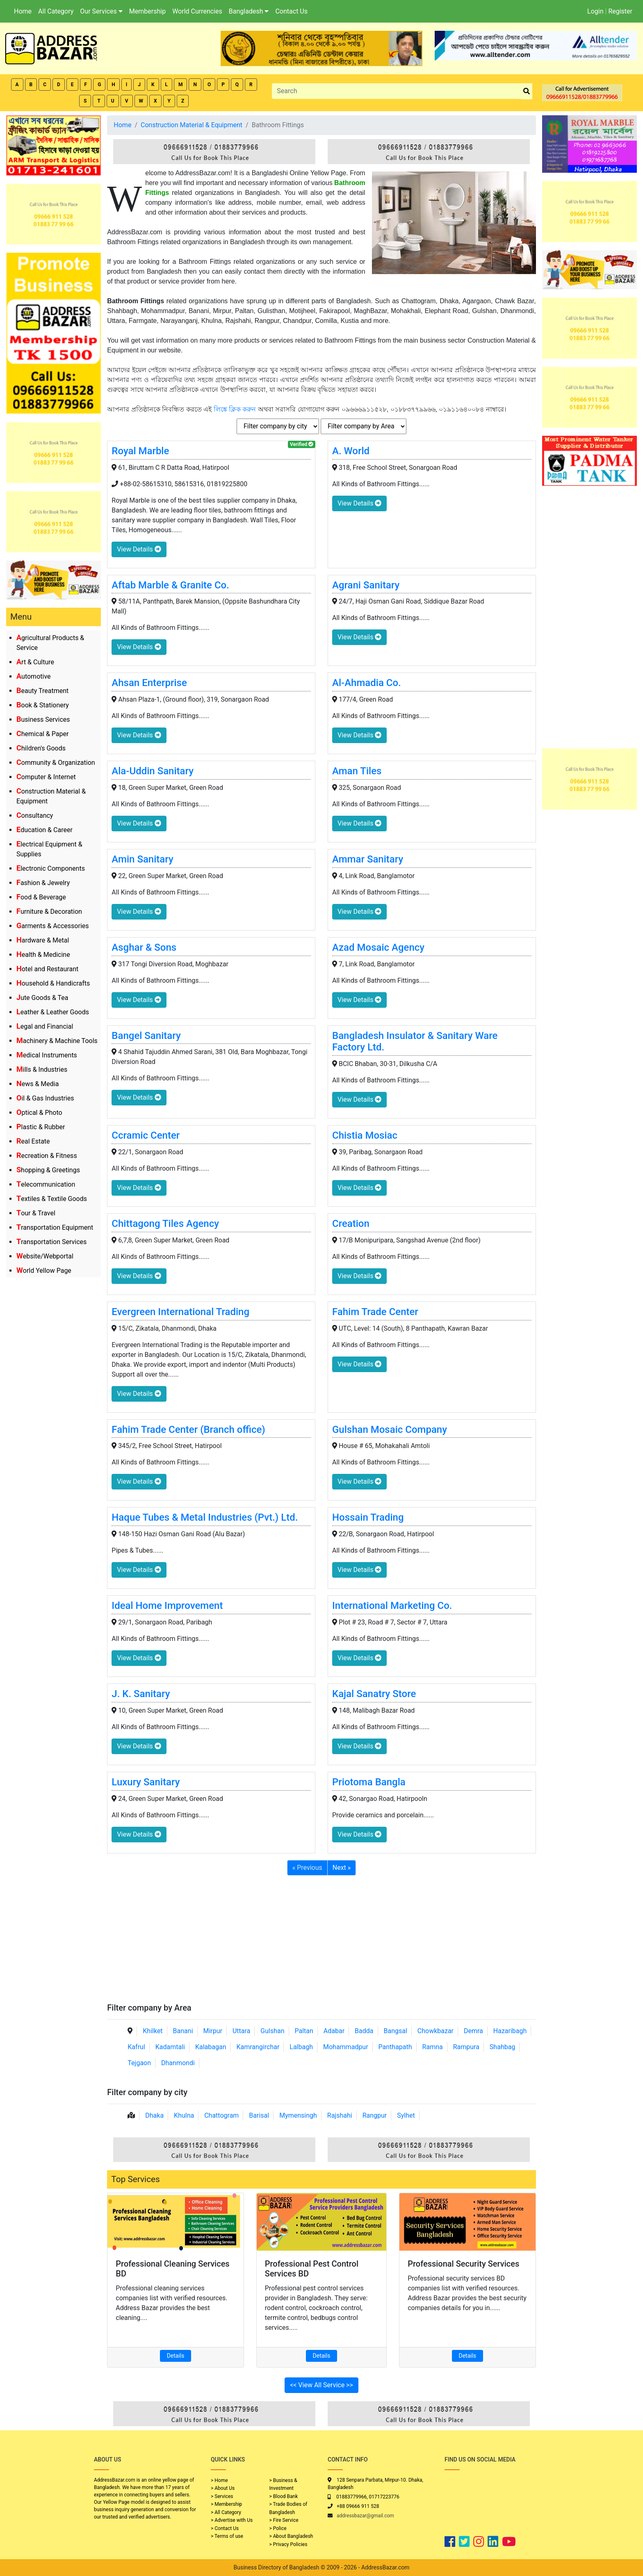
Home (23, 11)
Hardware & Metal (42, 940)
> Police (278, 2528)
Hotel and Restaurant (47, 969)
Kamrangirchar (257, 2047)
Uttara (241, 2031)
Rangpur (375, 2115)
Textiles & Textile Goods (51, 1199)
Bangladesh (249, 11)
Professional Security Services (463, 2264)
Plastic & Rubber (40, 1127)
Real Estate (33, 1141)
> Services (222, 2496)
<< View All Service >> (321, 2385)
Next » (342, 1867)
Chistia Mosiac (364, 1135)
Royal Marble (140, 451)
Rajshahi (339, 2115)
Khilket (152, 2031)
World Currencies (197, 11)
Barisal (259, 2115)
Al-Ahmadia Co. (366, 683)
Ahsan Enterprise (149, 683)
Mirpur (212, 2031)
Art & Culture (35, 662)
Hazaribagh (510, 2031)
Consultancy (34, 815)
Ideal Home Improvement (167, 1605)
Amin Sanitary (142, 859)
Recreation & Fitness (46, 1156)
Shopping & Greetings (48, 1170)
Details (176, 2355)
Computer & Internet (46, 777)
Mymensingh (298, 2115)
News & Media (37, 1084)
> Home (219, 2480)
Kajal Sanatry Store (374, 1694)
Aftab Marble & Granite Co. (170, 585)
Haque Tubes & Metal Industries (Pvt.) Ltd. (205, 1517)
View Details (139, 549)
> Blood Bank (283, 2496)
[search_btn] (526, 91)
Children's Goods (41, 748)
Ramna (432, 2047)
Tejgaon (139, 2063)
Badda (364, 2031)
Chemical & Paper (42, 734)
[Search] (396, 91)
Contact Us (291, 11)
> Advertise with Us (232, 2520)
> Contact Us (225, 2528)
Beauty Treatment (42, 691)
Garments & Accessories (52, 926)
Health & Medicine (43, 955)
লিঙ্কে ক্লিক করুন (235, 409)
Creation (350, 1223)
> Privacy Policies (288, 2544)
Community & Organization (55, 762)
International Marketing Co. (392, 1605)
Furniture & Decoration (49, 911)
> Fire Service (284, 2520)
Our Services (101, 11)
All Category (55, 11)
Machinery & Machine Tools (57, 1041)
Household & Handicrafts (53, 983)
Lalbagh (301, 2047)
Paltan (303, 2031)
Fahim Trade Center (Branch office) (188, 1429)
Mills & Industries (41, 1069)
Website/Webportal (44, 1256)
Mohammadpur (345, 2047)
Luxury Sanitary (146, 1782)
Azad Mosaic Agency (378, 947)
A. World (350, 451)
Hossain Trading (368, 1517)
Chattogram (221, 2115)
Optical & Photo (39, 1112)
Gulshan (272, 2031)
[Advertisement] (321, 1941)
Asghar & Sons (144, 947)
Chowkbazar (435, 2031)
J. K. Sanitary (141, 1694)
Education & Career (44, 830)
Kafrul (136, 2047)
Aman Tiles (356, 771)
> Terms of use (227, 2536)
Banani (183, 2031)
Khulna (184, 2115)
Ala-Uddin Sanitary (153, 771)
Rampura (466, 2047)
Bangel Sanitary (146, 1035)
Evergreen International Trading (180, 1312)
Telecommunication (45, 1184)
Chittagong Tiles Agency (165, 1223)
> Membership (226, 2504)
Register (620, 11)
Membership (147, 11)
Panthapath (395, 2047)
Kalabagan (210, 2047)
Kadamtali (170, 2047)
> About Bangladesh (291, 2536)
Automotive (33, 676)
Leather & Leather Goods (52, 1012)
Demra (473, 2031)
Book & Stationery (42, 705)
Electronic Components (50, 868)
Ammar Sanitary (367, 859)
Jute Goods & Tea (42, 998)
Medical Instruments (46, 1055)
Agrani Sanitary (365, 585)
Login (595, 11)
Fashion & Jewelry (43, 883)
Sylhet (406, 2115)
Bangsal (395, 2031)
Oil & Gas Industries (45, 1098)
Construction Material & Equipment (191, 125)
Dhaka (154, 2115)
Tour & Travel (35, 1213)
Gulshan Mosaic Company (389, 1429)
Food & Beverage (41, 897)
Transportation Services (51, 1242)
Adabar (334, 2031)
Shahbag (502, 2047)
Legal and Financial (44, 1026)
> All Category (226, 2512)
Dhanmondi (178, 2063)
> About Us (223, 2488)
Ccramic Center (146, 1135)
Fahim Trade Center (375, 1312)
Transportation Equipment (54, 1227)
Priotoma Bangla (369, 1782)
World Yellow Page (43, 1270)
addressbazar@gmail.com (365, 2516)
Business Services (43, 719)
